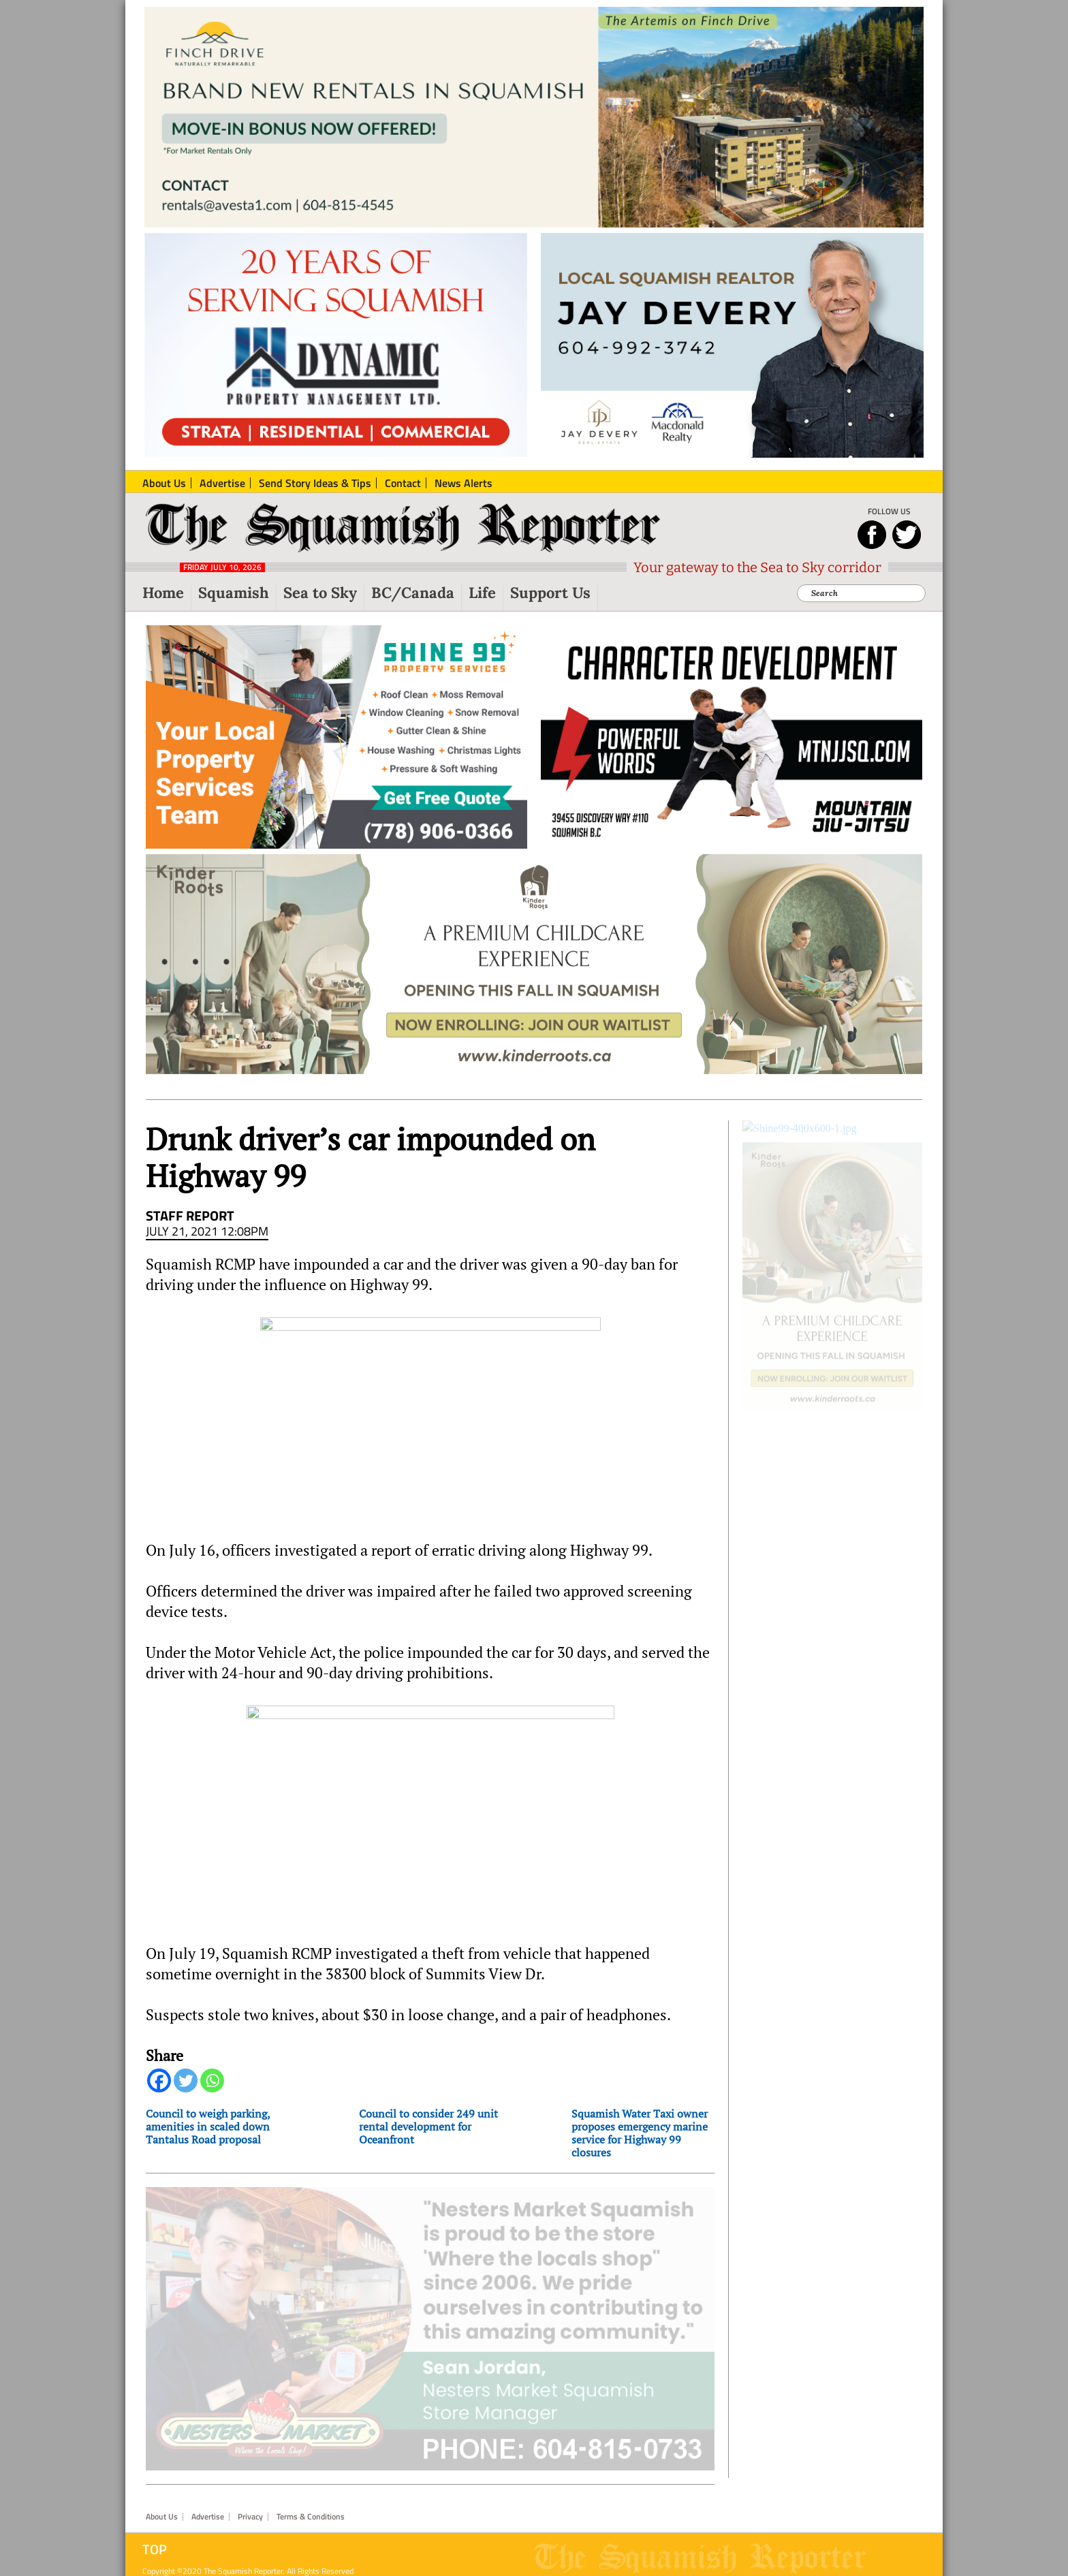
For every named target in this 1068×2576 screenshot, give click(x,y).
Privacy (250, 2508)
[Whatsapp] (212, 2092)
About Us (162, 2508)
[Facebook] (159, 2092)
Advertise (207, 2508)
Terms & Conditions (311, 2508)
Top (154, 2541)
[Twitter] (186, 2092)
